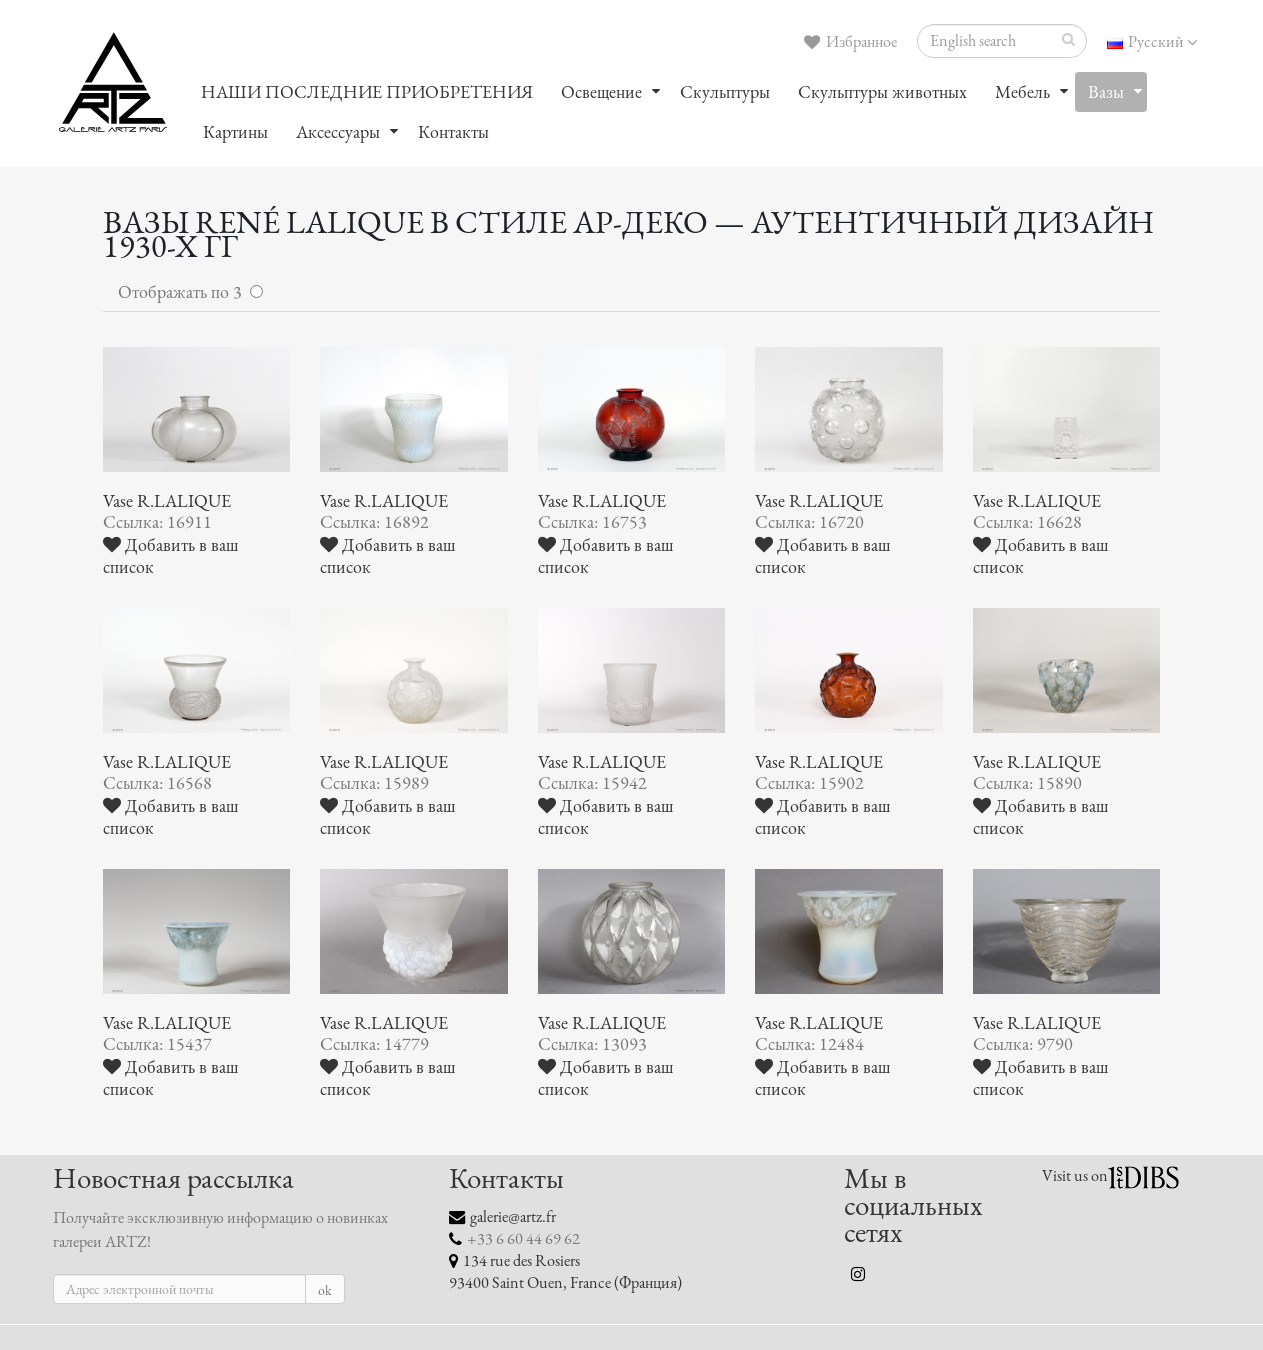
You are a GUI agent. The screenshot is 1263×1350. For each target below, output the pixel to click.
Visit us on (1075, 1176)
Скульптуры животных (882, 92)
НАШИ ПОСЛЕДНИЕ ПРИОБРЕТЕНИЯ (367, 92)
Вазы (1106, 92)
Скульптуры (725, 92)
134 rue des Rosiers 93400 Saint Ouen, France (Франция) (565, 1272)
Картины (235, 132)
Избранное (850, 42)
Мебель (1022, 92)
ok (325, 1290)
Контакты (453, 132)
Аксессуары (338, 132)
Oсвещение (601, 92)
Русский (1152, 42)
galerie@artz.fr (513, 1217)
